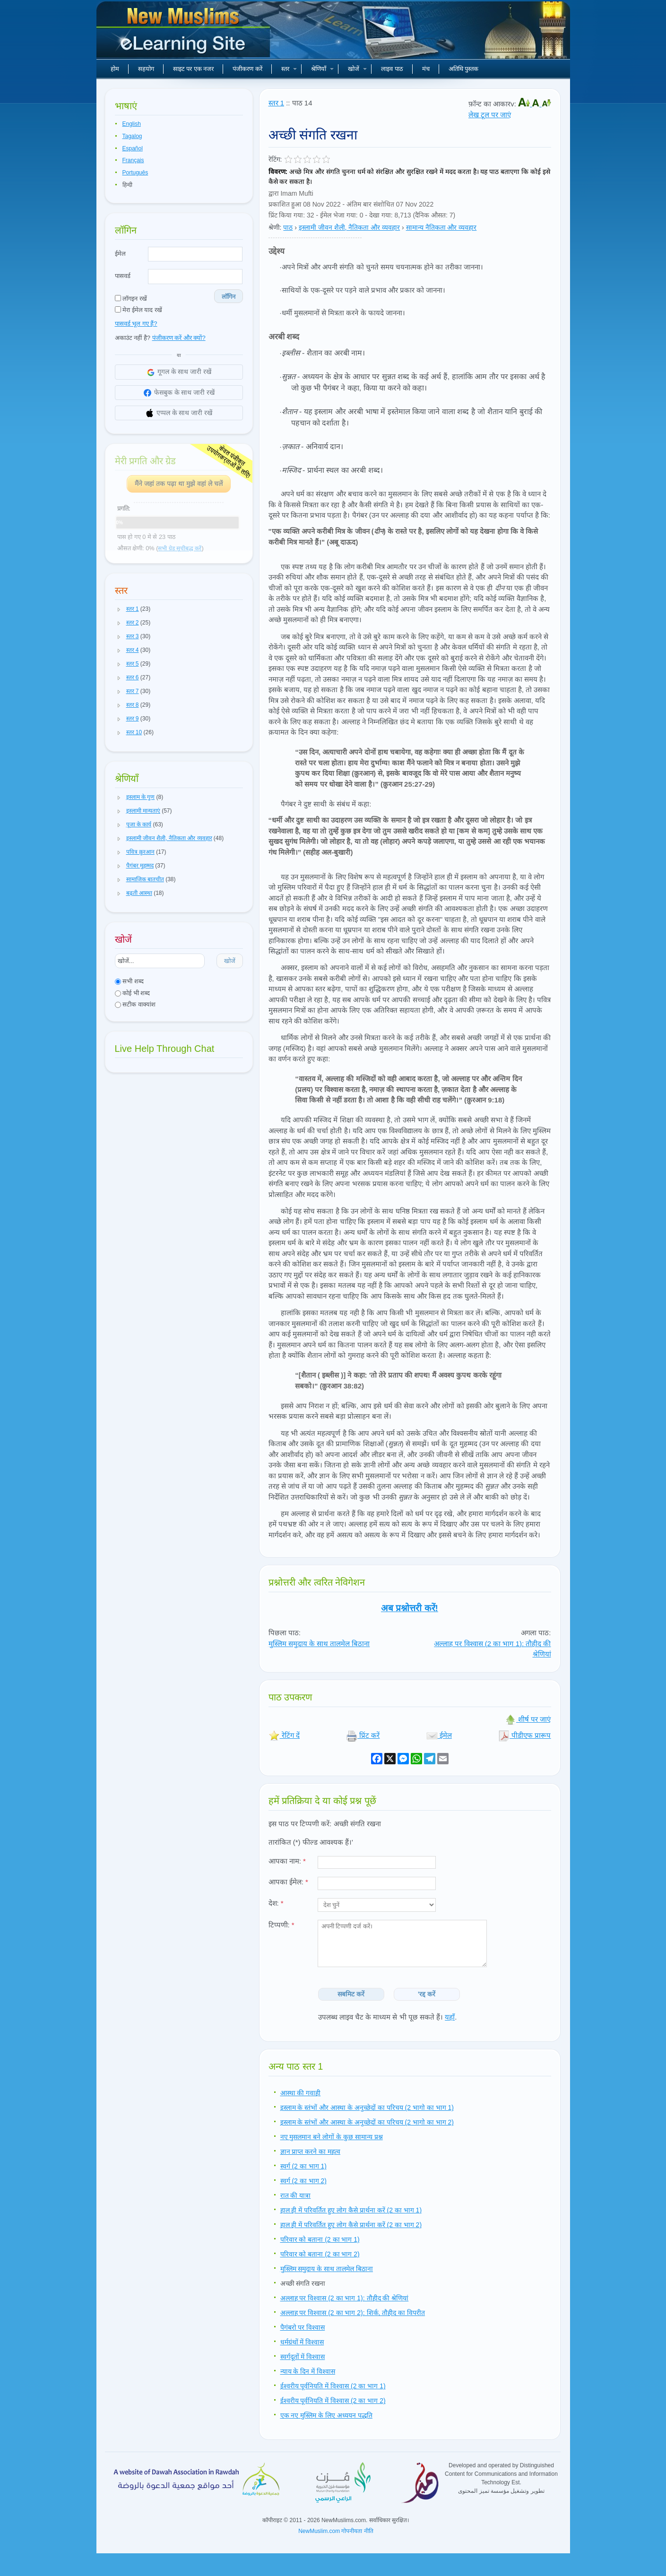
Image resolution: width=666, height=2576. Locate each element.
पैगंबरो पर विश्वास (302, 2327)
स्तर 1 (276, 103)
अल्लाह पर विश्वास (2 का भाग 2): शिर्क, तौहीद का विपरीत (352, 2312)
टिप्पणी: (281, 1925)
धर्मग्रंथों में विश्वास (302, 2342)
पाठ (288, 227)
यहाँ (450, 2017)
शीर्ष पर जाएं (528, 1719)
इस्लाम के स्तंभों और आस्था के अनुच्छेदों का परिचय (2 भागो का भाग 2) (367, 2122)
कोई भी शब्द (132, 993)
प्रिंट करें (363, 1735)
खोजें (357, 68)
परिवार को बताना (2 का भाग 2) (320, 2254)
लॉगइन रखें (131, 298)
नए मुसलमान (184, 33)
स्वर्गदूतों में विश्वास (302, 2356)
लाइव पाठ (392, 68)
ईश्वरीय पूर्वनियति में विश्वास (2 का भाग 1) (333, 2386)
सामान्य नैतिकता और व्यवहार (441, 227)
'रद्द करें (426, 1994)
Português (135, 172)
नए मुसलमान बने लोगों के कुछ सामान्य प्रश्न (331, 2137)
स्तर (289, 68)
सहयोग (146, 68)
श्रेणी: (275, 227)
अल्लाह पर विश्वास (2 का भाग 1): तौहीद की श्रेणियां (344, 2298)
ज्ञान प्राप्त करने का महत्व (310, 2151)
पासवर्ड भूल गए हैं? (136, 323)
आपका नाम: (287, 1861)
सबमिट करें (350, 1994)
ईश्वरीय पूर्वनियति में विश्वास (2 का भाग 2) (333, 2400)
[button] (119, 609)
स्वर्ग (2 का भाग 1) (303, 2166)
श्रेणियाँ (322, 68)
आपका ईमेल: (288, 1882)
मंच (426, 68)
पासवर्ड (122, 275)
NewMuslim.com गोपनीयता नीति (335, 2531)
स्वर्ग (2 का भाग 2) (303, 2181)
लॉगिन (228, 296)
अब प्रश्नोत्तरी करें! (409, 1608)
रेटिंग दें (284, 1735)
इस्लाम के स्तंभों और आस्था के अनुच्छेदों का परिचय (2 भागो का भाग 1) (367, 2107)
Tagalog (132, 136)
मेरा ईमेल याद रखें (138, 309)
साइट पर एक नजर (193, 68)
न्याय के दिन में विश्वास (308, 2371)
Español (132, 148)
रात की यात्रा (295, 2195)
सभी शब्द (129, 981)
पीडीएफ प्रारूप (524, 1735)
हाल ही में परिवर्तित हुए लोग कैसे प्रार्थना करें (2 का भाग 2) (351, 2225)
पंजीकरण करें (247, 68)
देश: (276, 1903)
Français (133, 160)
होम (115, 68)
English (131, 124)
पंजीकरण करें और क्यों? (179, 337)
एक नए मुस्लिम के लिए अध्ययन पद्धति (326, 2415)
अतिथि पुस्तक (464, 68)
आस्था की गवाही (300, 2093)
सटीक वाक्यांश (135, 1004)
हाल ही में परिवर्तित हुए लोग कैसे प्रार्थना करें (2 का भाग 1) (351, 2210)
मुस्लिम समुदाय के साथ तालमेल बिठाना (319, 1643)
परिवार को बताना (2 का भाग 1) (320, 2239)
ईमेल (120, 253)
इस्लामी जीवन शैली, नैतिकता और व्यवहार (349, 227)
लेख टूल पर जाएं (489, 115)
